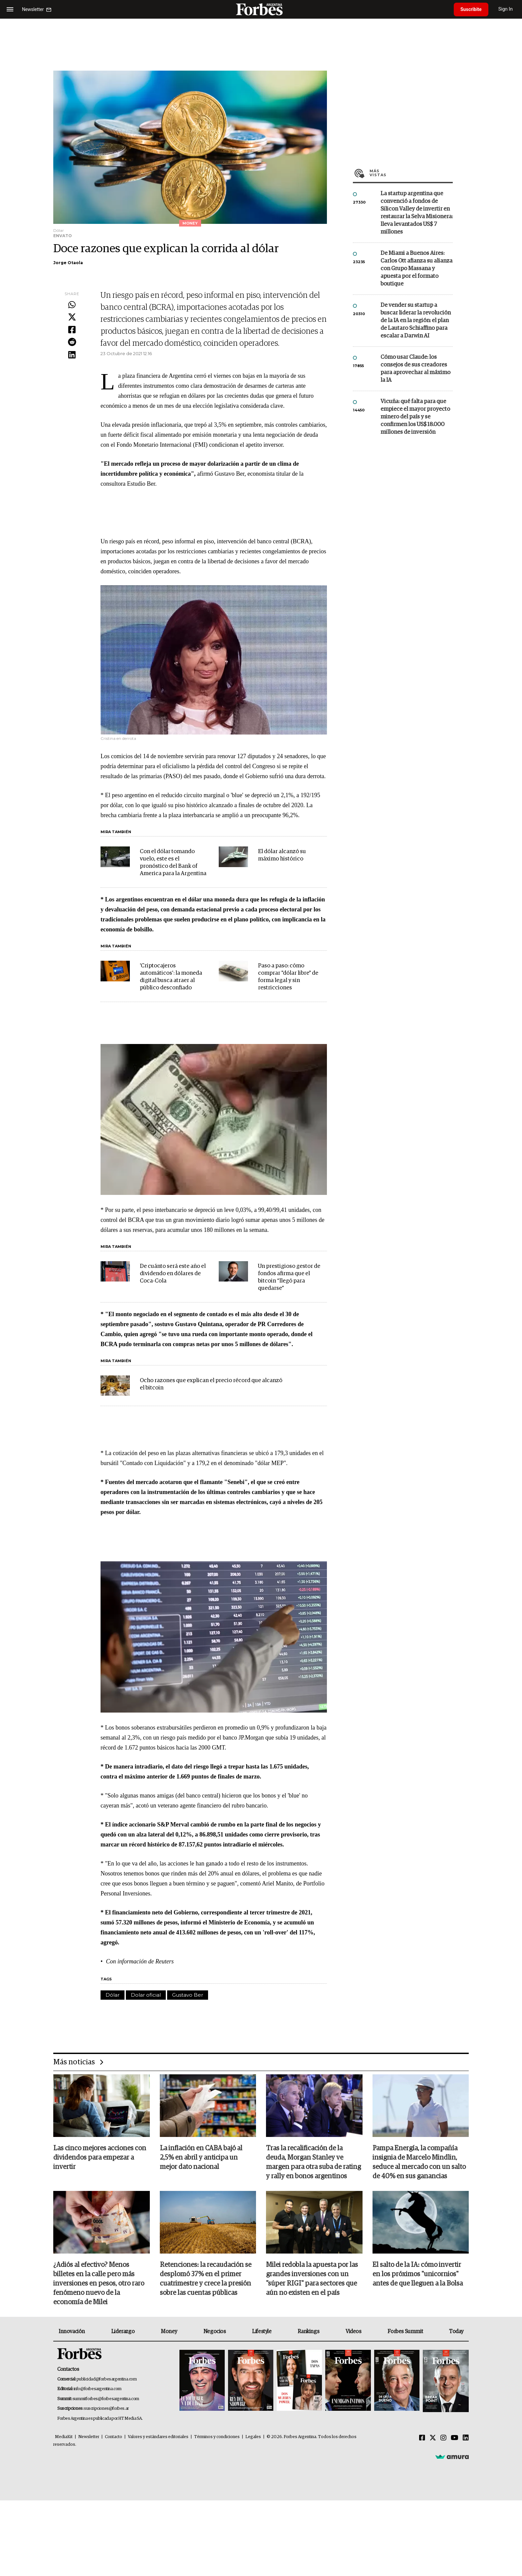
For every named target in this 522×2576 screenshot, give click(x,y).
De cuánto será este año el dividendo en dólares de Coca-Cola (173, 1274)
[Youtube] (454, 2438)
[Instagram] (443, 2438)
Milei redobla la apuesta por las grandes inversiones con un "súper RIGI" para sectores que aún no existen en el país (312, 2279)
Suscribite (471, 9)
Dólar (113, 1995)
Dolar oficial (146, 1995)
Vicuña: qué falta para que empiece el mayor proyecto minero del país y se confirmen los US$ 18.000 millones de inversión (415, 417)
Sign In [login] (505, 9)
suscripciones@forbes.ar (106, 2408)
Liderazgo (122, 2331)
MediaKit (64, 2437)
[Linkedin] (466, 2438)
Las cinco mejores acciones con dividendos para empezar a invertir (99, 2157)
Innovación (72, 2331)
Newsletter (88, 2437)
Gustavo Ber (187, 1995)
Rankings (308, 2331)
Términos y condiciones (217, 2437)
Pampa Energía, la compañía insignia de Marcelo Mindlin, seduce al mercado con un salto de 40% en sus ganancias (419, 2162)
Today (456, 2331)
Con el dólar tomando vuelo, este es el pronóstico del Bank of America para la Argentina (173, 862)
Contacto (113, 2437)
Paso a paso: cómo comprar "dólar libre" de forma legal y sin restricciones (288, 977)
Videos (354, 2331)
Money (169, 2331)
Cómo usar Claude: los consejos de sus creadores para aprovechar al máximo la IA (415, 368)
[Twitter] (432, 2438)
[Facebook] (422, 2438)
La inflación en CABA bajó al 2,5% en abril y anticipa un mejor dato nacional (201, 2157)
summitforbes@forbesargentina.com (106, 2399)
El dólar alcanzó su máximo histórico (282, 855)
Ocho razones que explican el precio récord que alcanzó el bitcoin (211, 1384)
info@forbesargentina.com (98, 2389)
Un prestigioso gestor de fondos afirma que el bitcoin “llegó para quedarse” (289, 1277)
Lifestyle (261, 2331)
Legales (253, 2437)
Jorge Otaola (68, 262)
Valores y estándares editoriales (158, 2437)
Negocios (214, 2331)
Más (411, 173)
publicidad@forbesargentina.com (107, 2379)
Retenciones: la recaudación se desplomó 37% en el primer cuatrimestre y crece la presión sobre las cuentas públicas (205, 2279)
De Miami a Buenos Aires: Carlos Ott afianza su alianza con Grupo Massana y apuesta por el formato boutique (416, 269)
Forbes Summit (405, 2331)
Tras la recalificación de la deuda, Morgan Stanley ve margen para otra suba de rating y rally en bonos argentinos (313, 2162)
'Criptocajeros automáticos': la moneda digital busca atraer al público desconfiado (171, 977)
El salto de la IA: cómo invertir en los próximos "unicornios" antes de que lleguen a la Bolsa (418, 2274)
